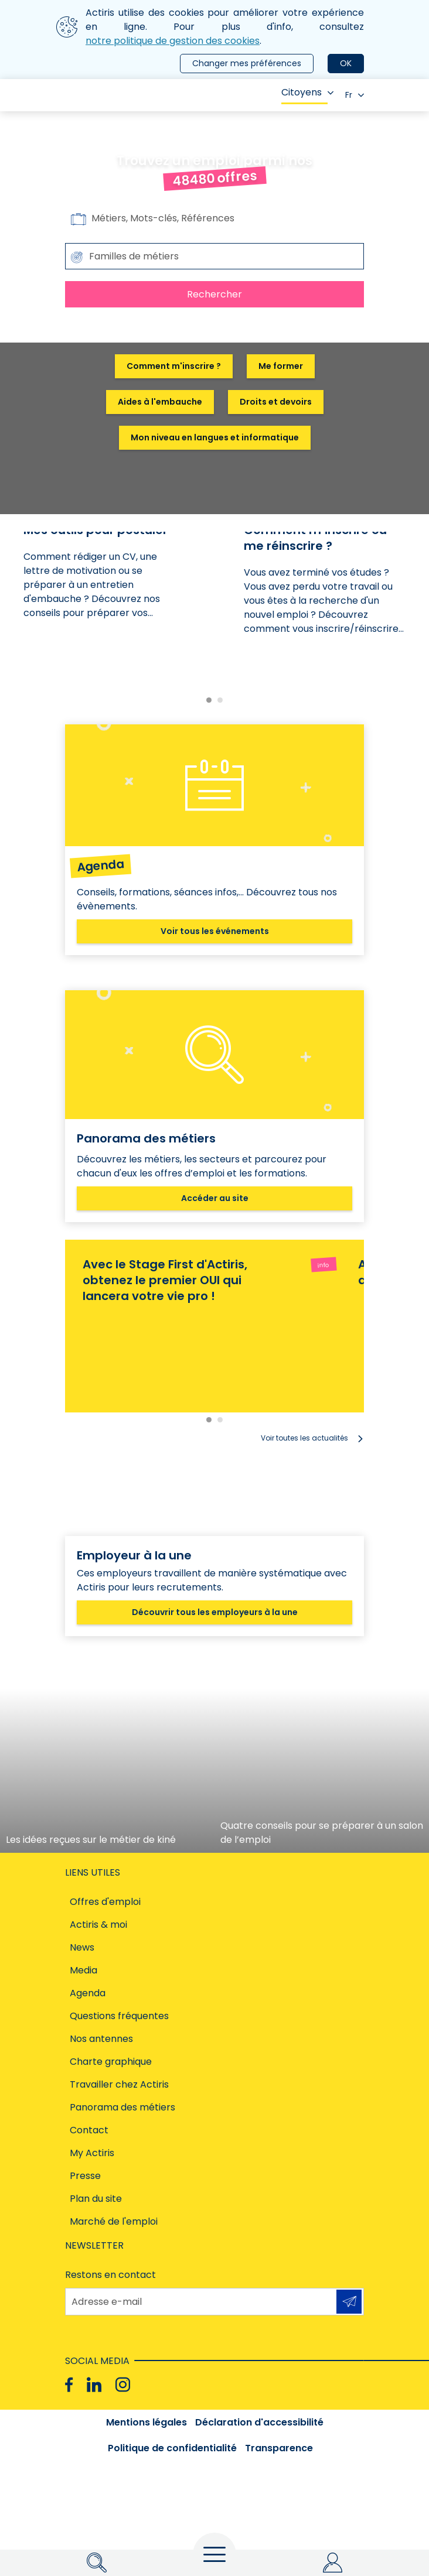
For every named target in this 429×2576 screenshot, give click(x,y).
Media (83, 1970)
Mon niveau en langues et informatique (215, 437)
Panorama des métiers (122, 2107)
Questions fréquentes (119, 2016)
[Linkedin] (94, 2384)
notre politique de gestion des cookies (173, 40)
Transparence (279, 2448)
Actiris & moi (98, 1924)
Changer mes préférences (246, 63)
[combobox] (214, 256)
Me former (280, 366)
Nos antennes (101, 2038)
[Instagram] (122, 2384)
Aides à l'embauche (160, 402)
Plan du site (96, 2198)
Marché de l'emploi (114, 2221)
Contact (89, 2130)
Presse (85, 2175)
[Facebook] (69, 2384)
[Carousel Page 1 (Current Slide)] (209, 700)
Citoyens (307, 92)
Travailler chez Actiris (119, 2084)
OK (346, 63)
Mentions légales (146, 2422)
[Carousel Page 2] (220, 700)
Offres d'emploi (105, 1901)
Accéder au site (214, 1198)
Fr (354, 95)
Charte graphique (111, 2061)
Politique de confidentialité (172, 2448)
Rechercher (214, 294)
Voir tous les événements (215, 931)
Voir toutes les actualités (304, 1438)
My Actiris (92, 2153)
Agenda (87, 1993)
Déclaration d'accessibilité (259, 2422)
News (82, 1947)
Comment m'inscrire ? (174, 366)
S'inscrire (349, 2301)
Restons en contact (110, 2274)
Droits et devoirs (276, 402)
